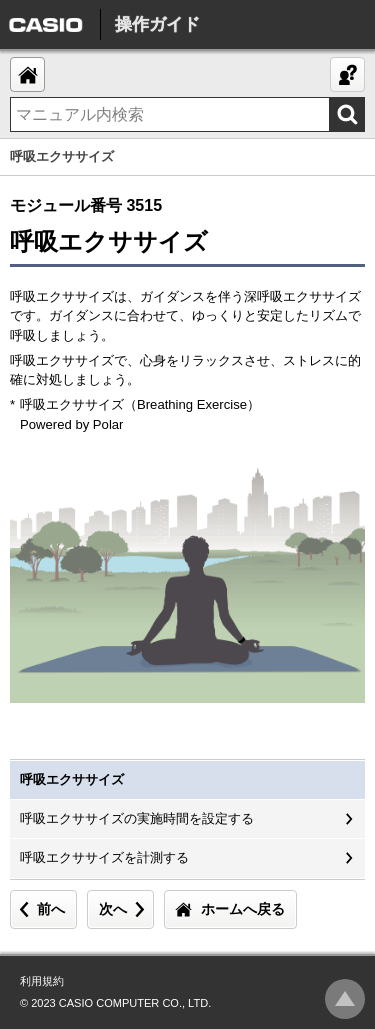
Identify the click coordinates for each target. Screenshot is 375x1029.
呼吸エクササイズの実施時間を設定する (137, 818)
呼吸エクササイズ (72, 779)
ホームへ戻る (243, 909)
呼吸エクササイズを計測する (104, 857)
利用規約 (42, 981)
